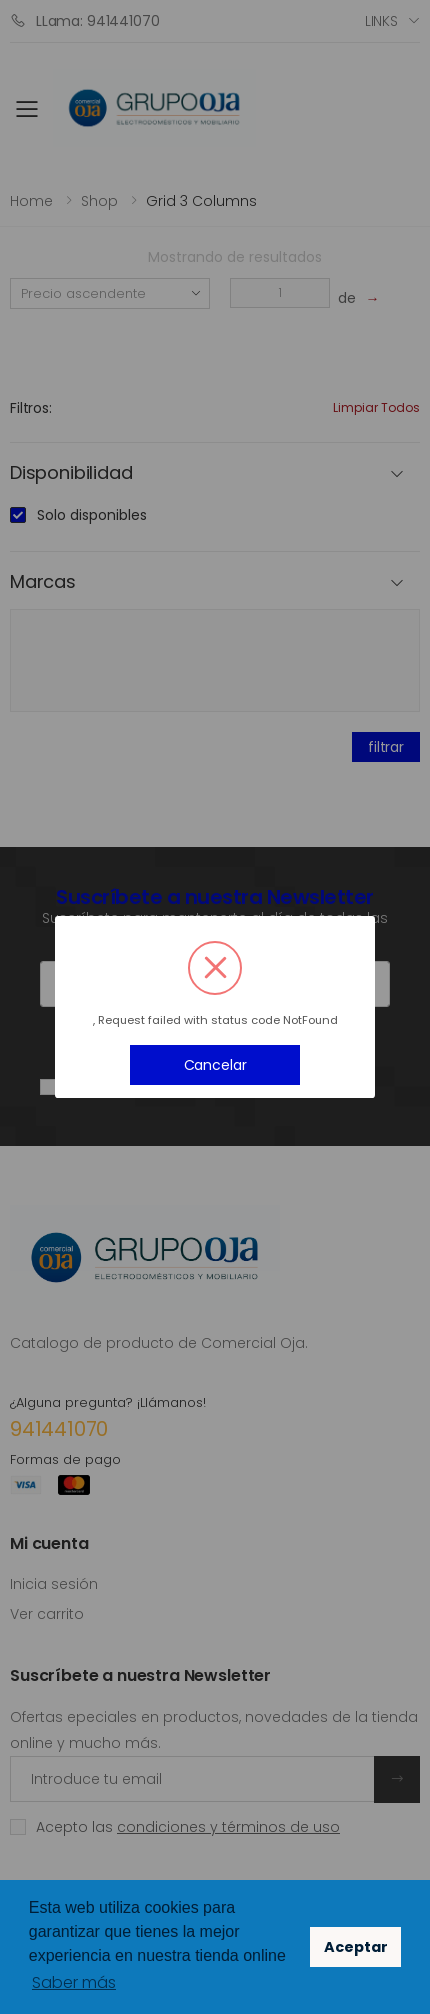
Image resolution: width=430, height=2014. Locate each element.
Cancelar (215, 1065)
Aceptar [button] (356, 1947)
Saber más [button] (74, 1982)
